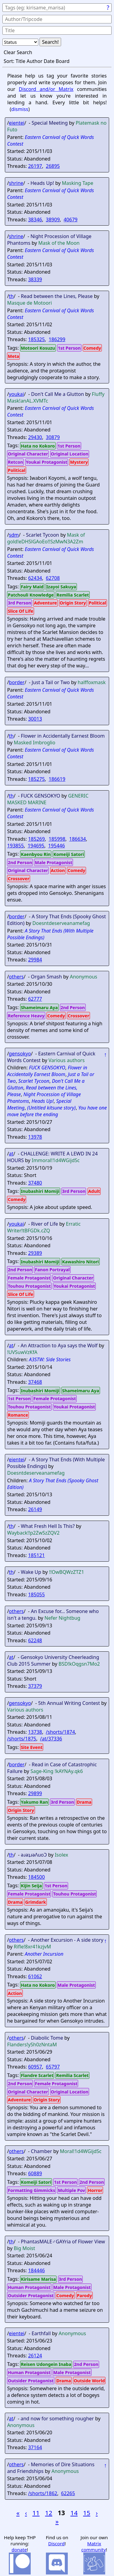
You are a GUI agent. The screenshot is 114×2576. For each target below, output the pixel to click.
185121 (36, 1555)
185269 (36, 839)
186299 (57, 339)
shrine (16, 183)
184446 (36, 2270)
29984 (35, 959)
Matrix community (93, 2546)
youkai (16, 394)
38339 (35, 279)
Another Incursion (44, 1954)
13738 (35, 1732)
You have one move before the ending (57, 1111)
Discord (56, 2543)
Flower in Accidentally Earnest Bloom (47, 1071)
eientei (16, 122)
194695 (36, 845)
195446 (56, 845)
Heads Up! (43, 1101)
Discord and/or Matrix (46, 89)
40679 (71, 219)
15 (86, 2512)
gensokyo (20, 1053)
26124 (35, 2355)
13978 (35, 1137)
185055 (36, 1594)
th (11, 296)
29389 (35, 1253)
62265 (68, 2493)
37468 (35, 1382)
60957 (35, 2066)
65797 (53, 2066)
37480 (35, 1182)
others (16, 976)
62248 (35, 1640)
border (16, 682)
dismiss (19, 109)
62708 (53, 578)
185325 (36, 339)
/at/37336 (51, 1738)
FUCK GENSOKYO (47, 1067)
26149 (35, 1509)
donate (19, 2550)
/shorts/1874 (60, 1732)
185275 (36, 779)
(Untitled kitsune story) (51, 1107)
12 (48, 2512)
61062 (35, 1976)
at (11, 1153)
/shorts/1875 (21, 1738)
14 (74, 2512)
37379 (35, 1686)
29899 (35, 1793)
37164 (35, 2447)
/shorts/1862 (42, 2493)
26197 (35, 166)
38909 (53, 219)
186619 (57, 779)
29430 (35, 437)
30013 (35, 718)
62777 (35, 998)
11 (36, 2512)
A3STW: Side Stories (50, 1359)
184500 (36, 1877)
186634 (77, 839)
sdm (14, 534)
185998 (57, 839)
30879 (53, 437)
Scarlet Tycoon (33, 1081)
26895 (53, 166)
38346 (35, 219)
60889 (35, 2173)
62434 (35, 578)
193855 (15, 845)
